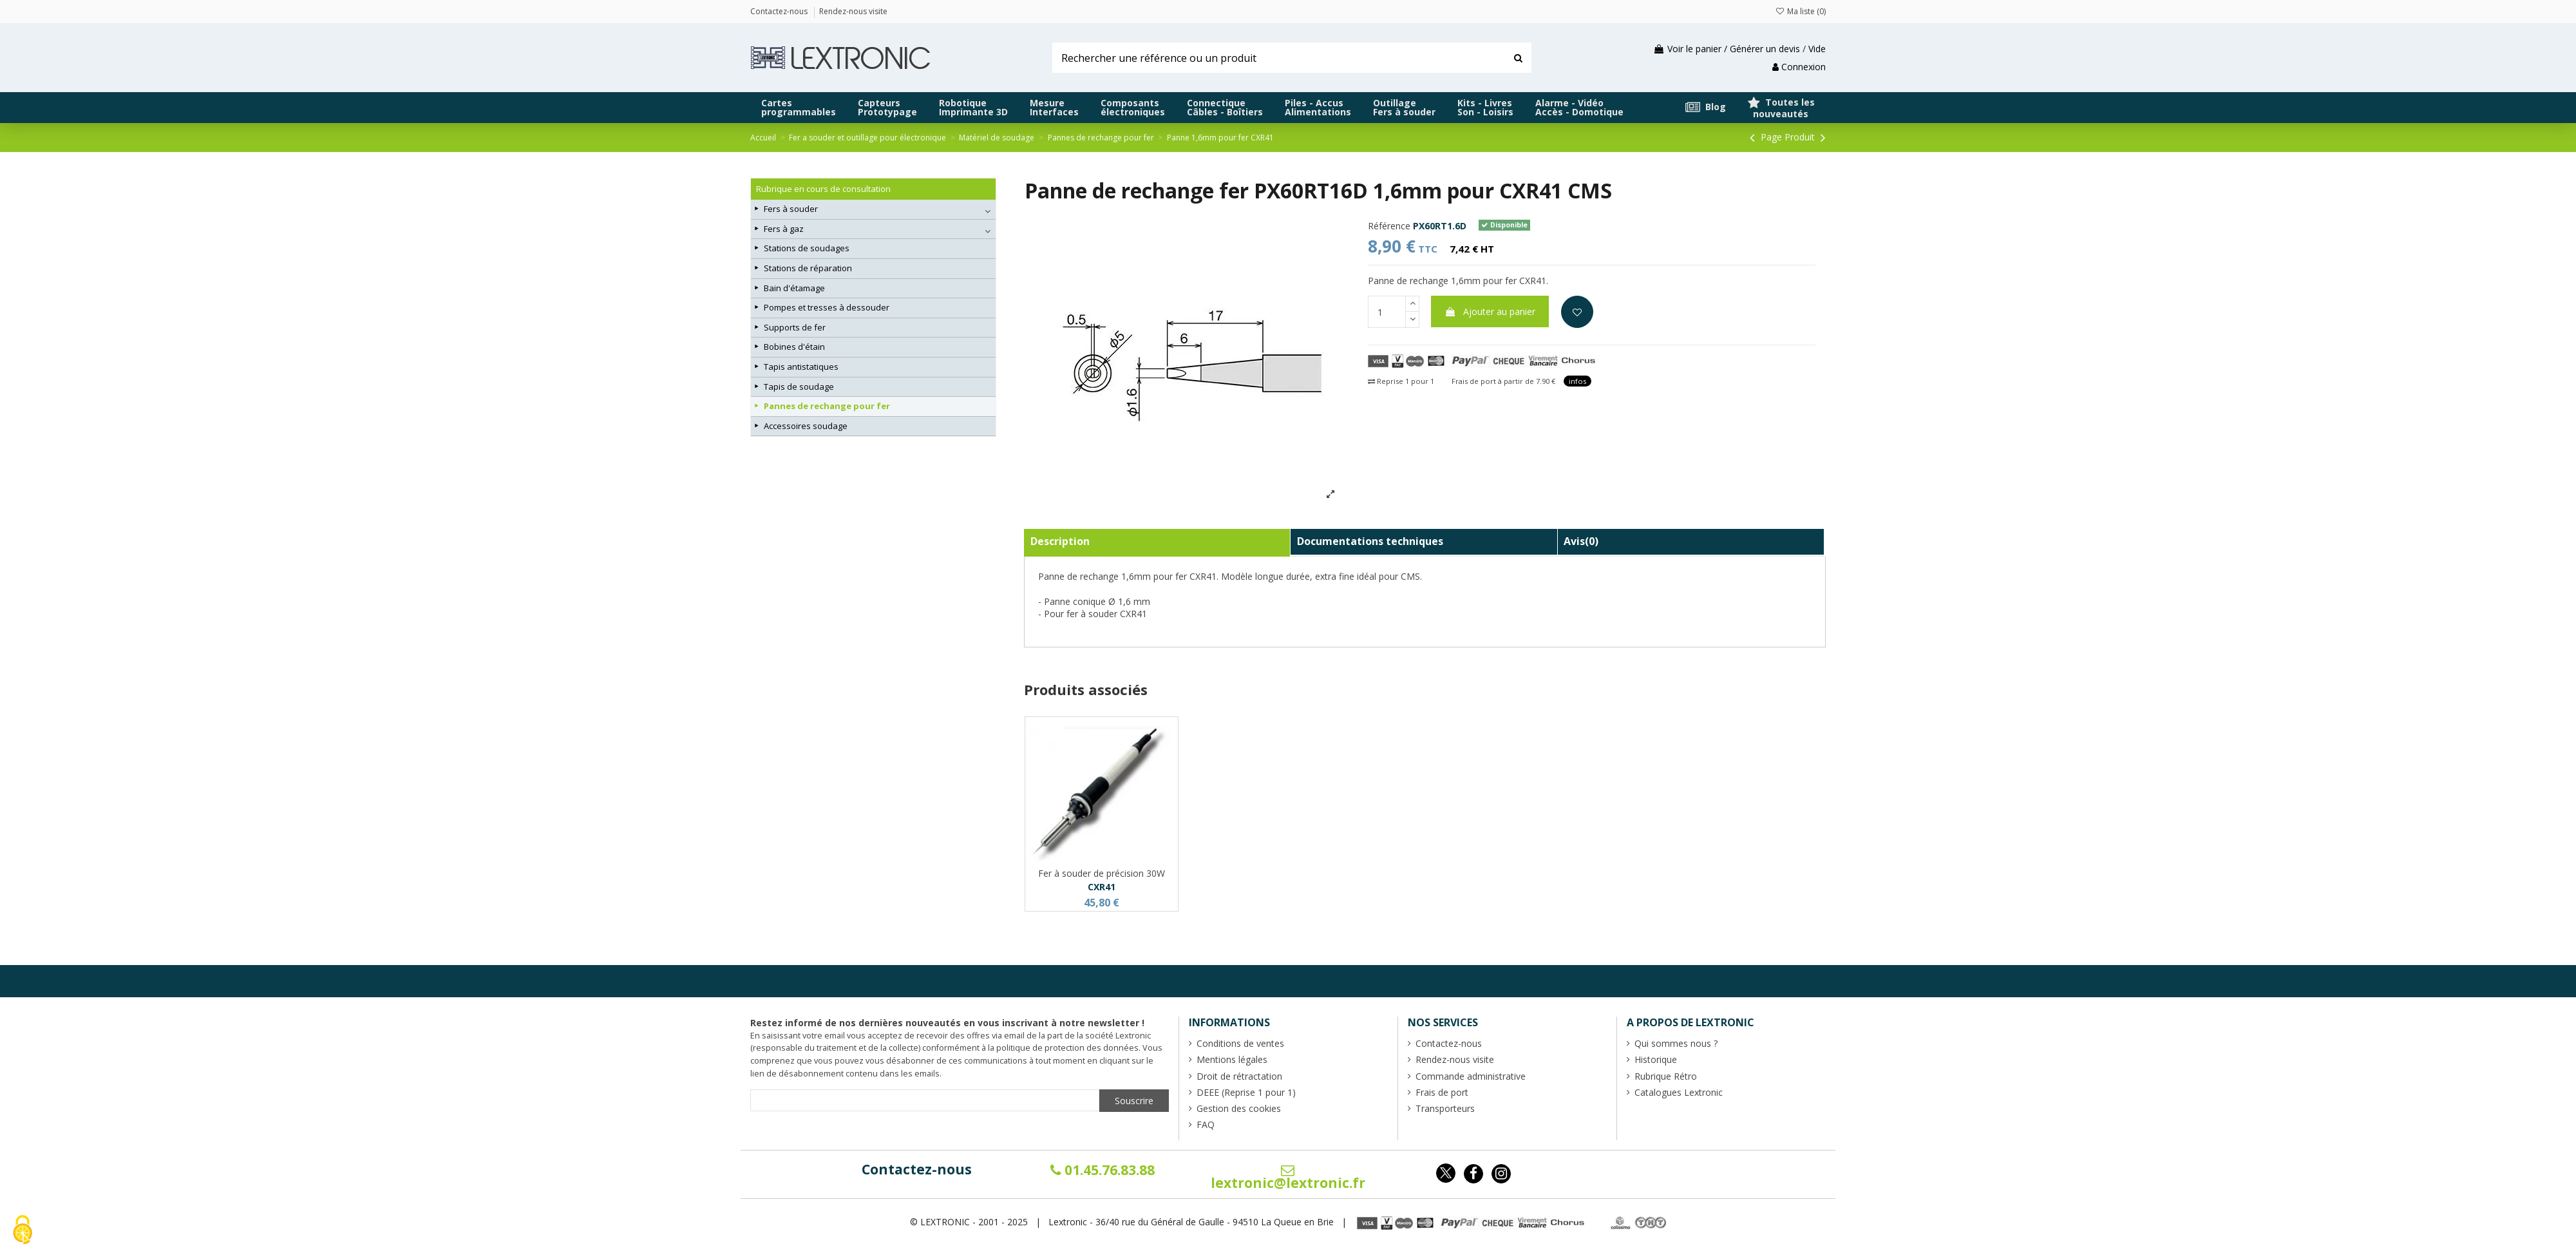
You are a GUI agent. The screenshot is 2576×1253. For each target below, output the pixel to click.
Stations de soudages (806, 248)
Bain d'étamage (794, 288)
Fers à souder (791, 209)
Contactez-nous (917, 1169)
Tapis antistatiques (801, 366)
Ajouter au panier (1489, 311)
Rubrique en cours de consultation (823, 189)
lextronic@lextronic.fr (1288, 1177)
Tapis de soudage (799, 386)
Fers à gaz (784, 228)
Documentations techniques (1370, 541)
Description (1060, 541)
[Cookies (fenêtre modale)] (22, 1231)
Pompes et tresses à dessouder (826, 307)
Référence (1389, 226)
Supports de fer (795, 327)
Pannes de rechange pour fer (827, 406)
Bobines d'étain (794, 346)
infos (1577, 381)
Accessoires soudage (806, 426)
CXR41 (1101, 887)
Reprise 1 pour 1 (1401, 381)
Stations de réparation (808, 268)
